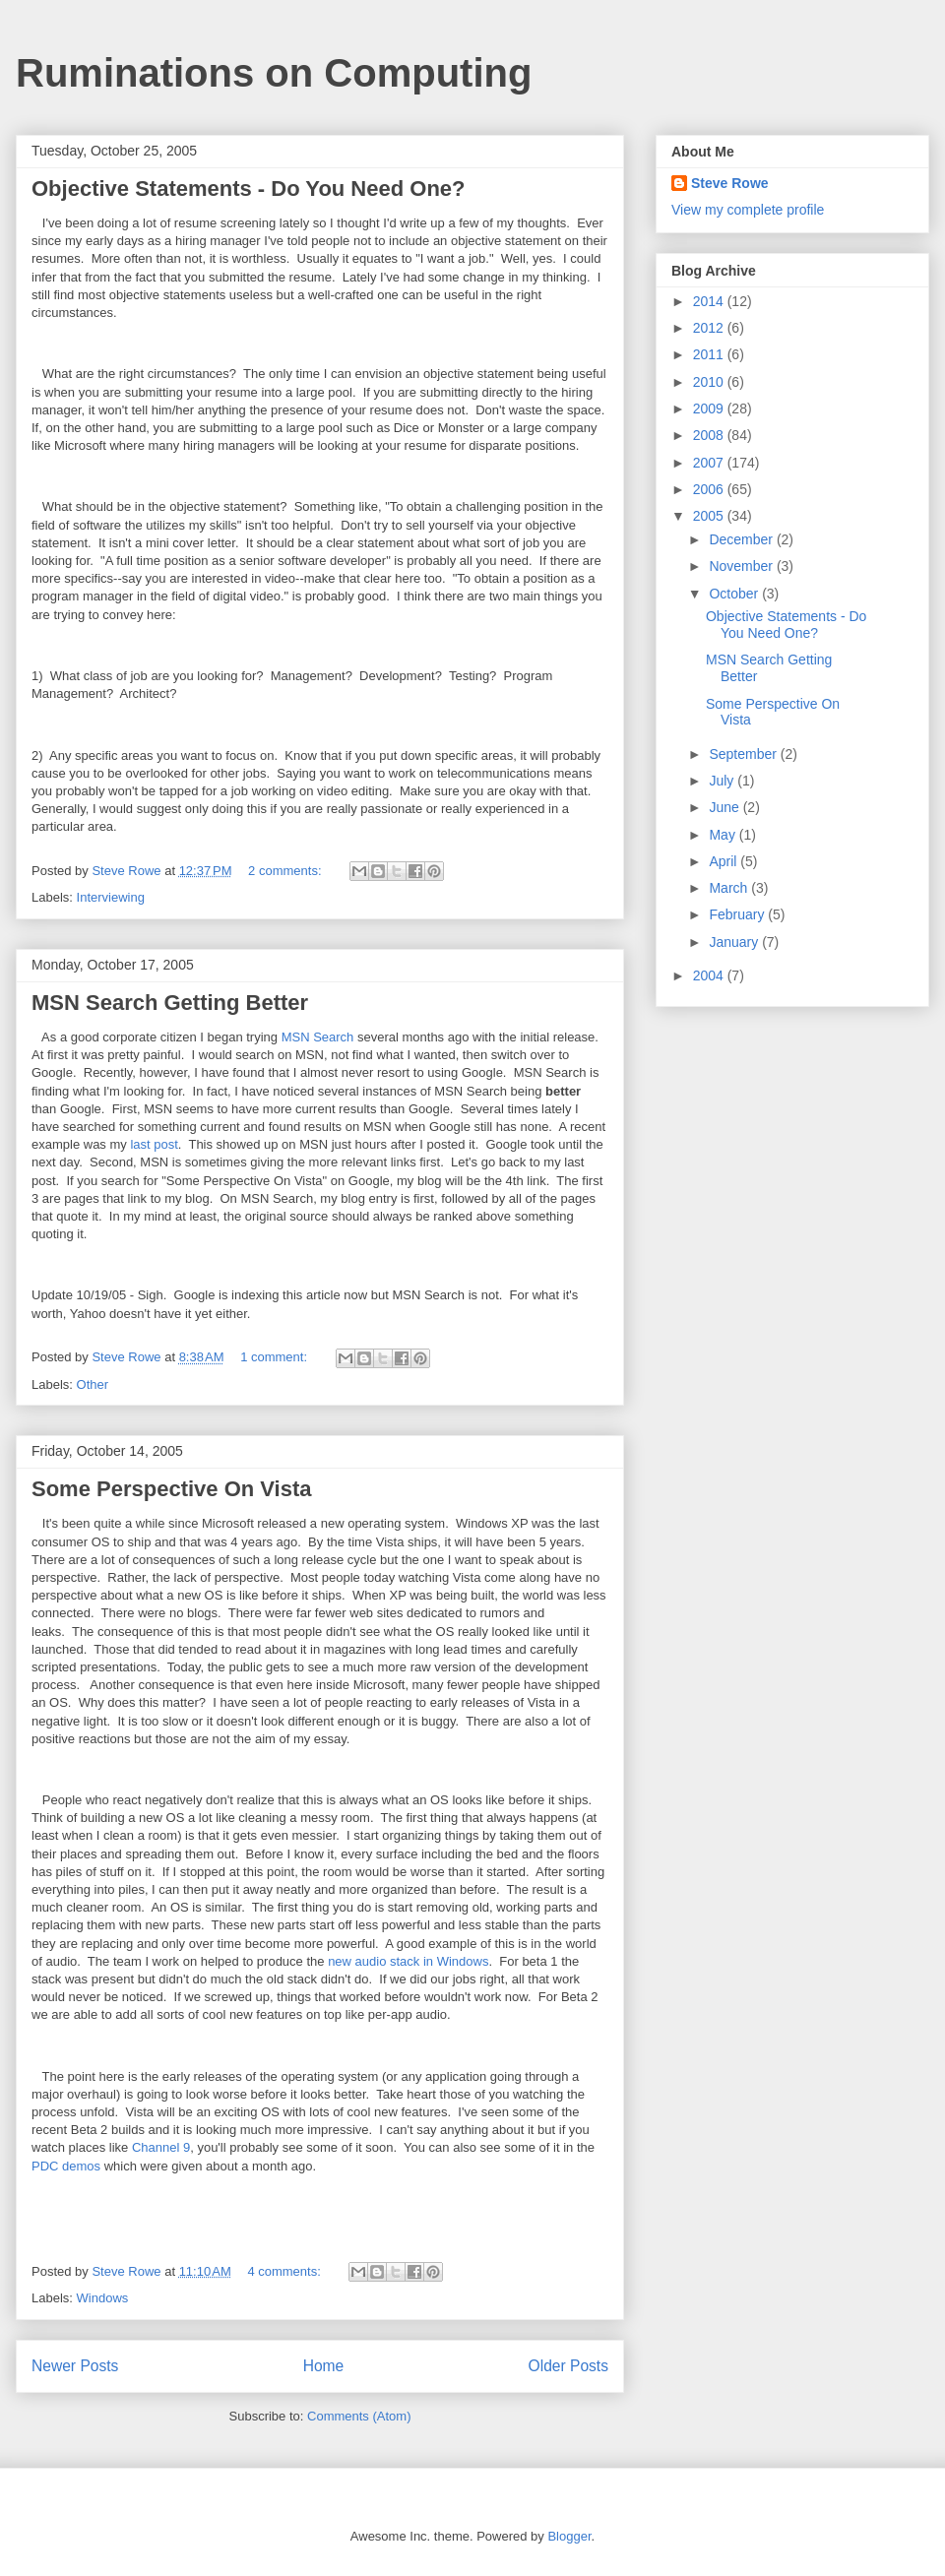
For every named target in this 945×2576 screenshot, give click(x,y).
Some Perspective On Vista (172, 1488)
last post (153, 1144)
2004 (710, 975)
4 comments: (285, 2271)
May (723, 835)
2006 (710, 489)
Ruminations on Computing (274, 72)
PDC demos (68, 2166)
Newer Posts (75, 2365)
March (730, 888)
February (738, 914)
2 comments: (286, 870)
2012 (710, 328)
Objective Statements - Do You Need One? (249, 188)
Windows (103, 2298)
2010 (710, 382)
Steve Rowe (730, 183)
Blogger (569, 2536)
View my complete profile (747, 210)
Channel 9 (161, 2147)
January (735, 942)
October (735, 593)
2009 (710, 408)
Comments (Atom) (358, 2416)
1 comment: (275, 1357)
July (723, 780)
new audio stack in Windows (408, 1961)
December (742, 539)
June (725, 807)
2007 (710, 463)
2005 (710, 516)
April (724, 861)
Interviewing (111, 897)
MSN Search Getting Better (170, 1002)
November (742, 566)
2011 (710, 354)
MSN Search (319, 1037)
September (744, 754)
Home (324, 2365)
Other (93, 1384)
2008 (710, 435)
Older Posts (568, 2365)
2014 (710, 301)
